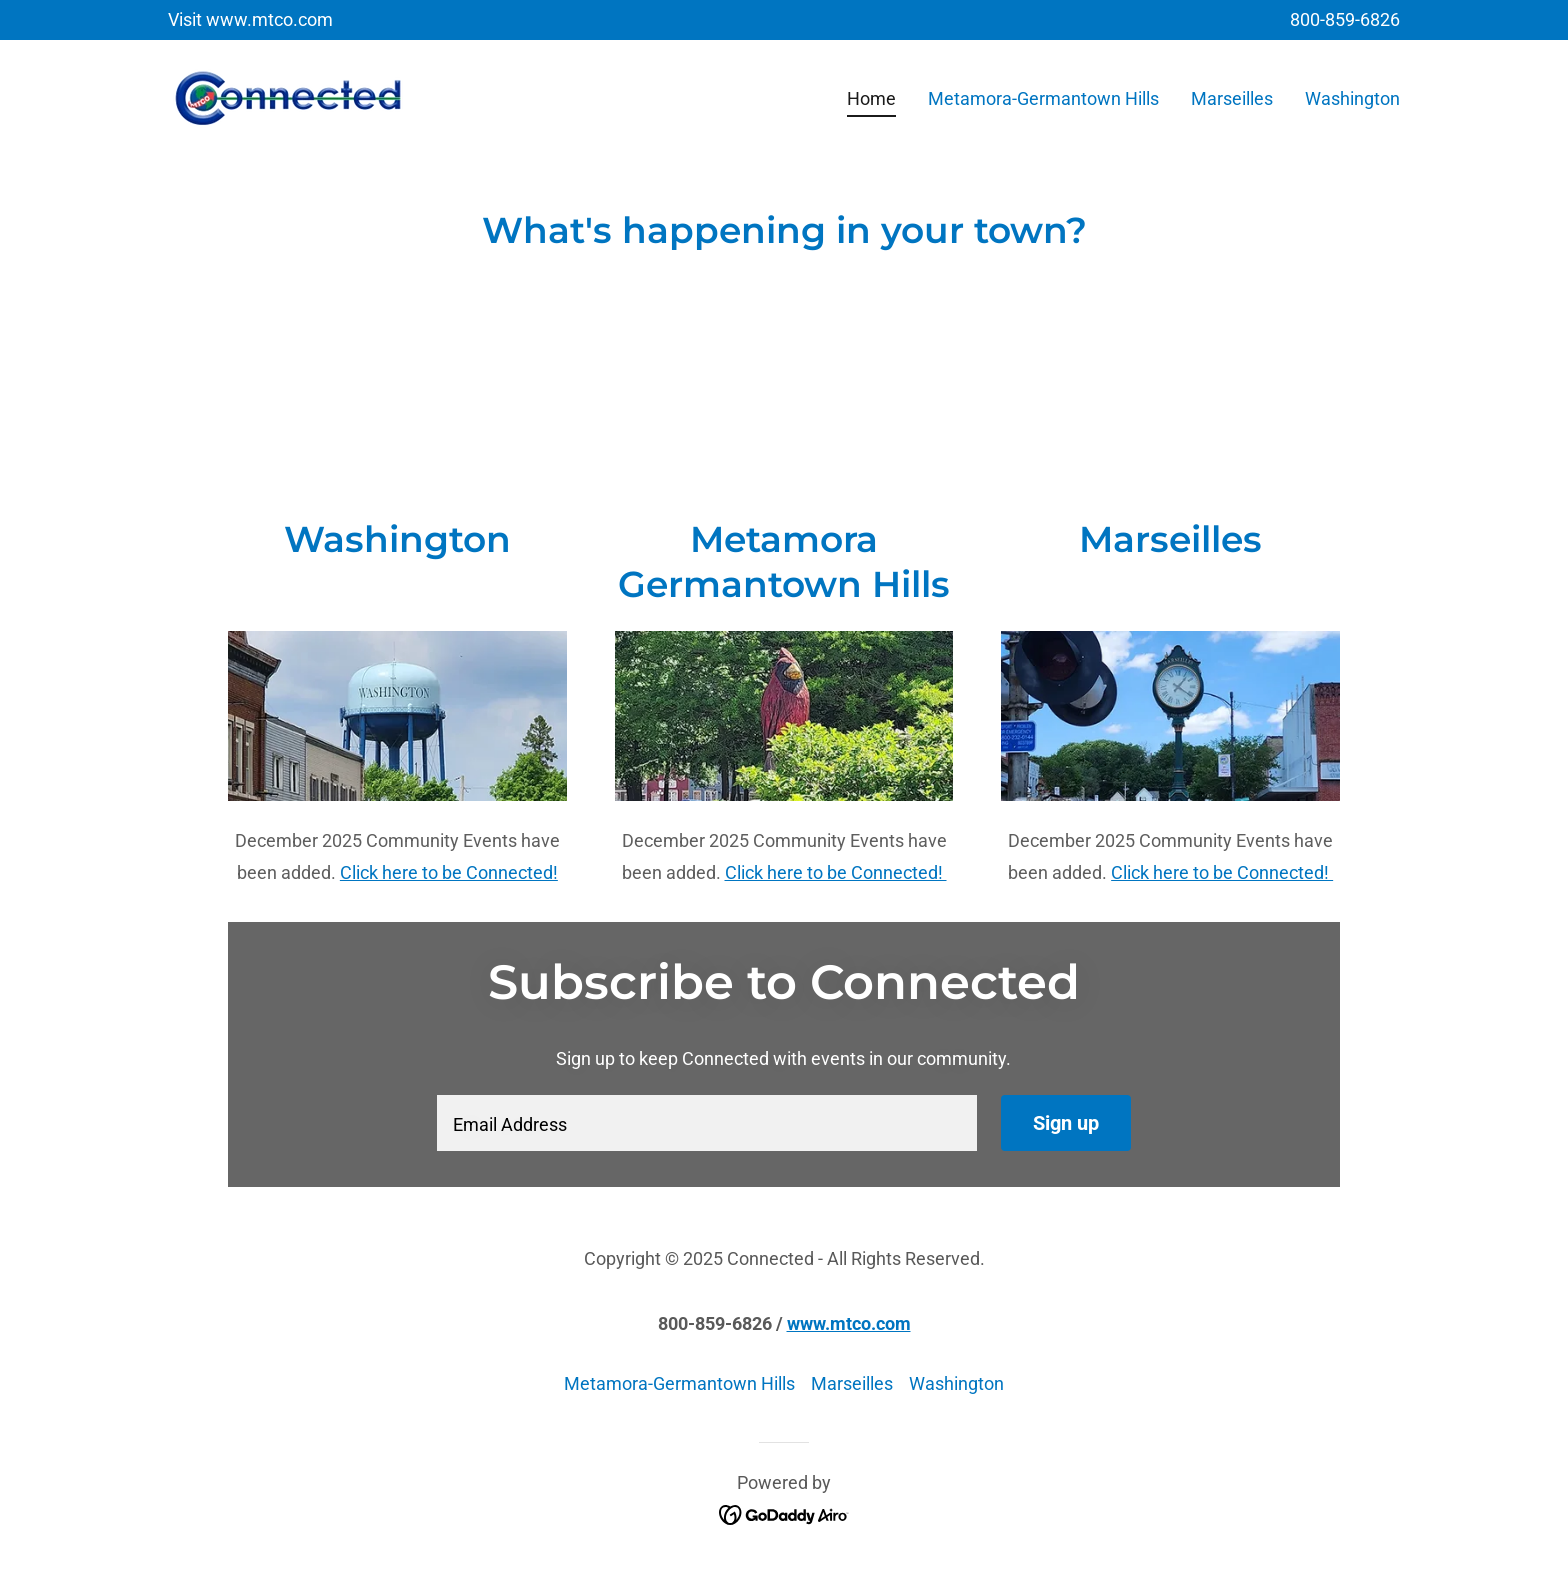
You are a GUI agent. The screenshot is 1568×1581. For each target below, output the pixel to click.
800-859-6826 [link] (1345, 19)
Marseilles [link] (1232, 98)
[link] (288, 94)
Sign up (1066, 1123)
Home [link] (871, 98)
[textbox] (706, 1123)
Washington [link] (1352, 98)
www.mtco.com (849, 1323)
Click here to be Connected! (449, 872)
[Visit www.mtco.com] (250, 20)
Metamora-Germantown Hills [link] (1043, 98)
